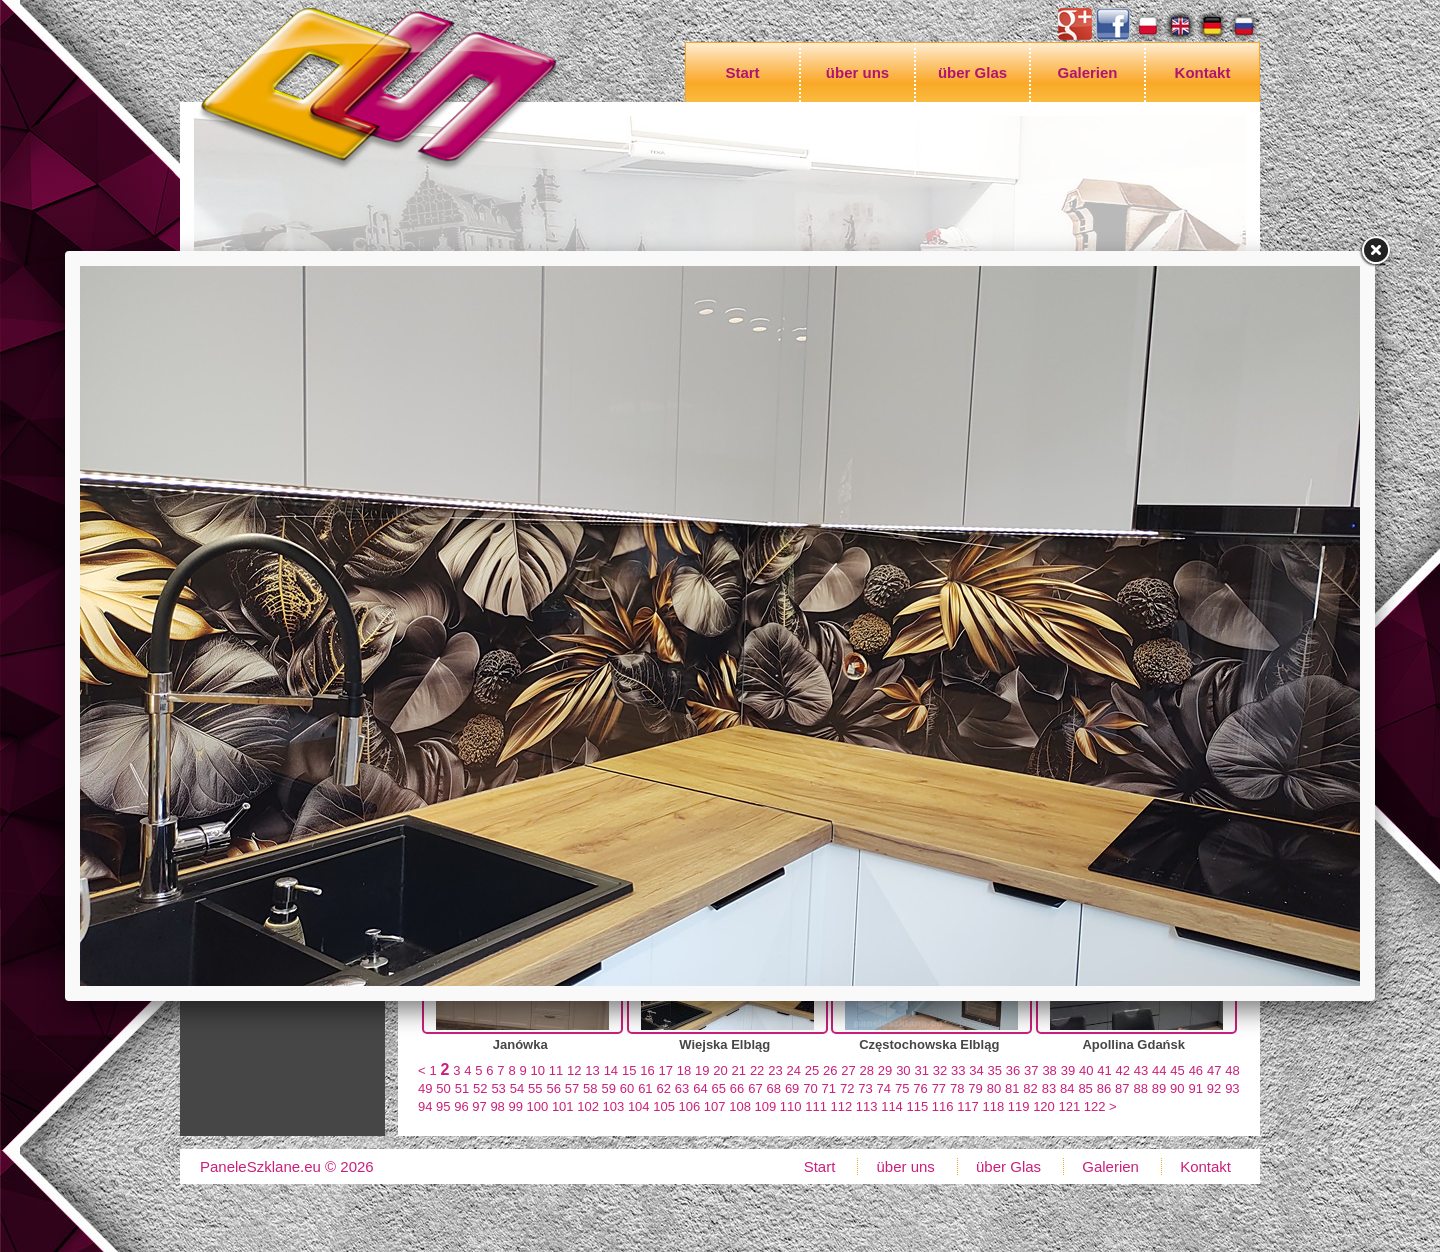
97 (479, 1106)
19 (702, 1070)
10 (538, 1070)
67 (755, 1088)
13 (592, 1070)
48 (1232, 1070)
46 (1196, 1070)
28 (867, 1070)
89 (1159, 1088)
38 (1049, 1070)
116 (943, 1106)
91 (1195, 1088)
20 (720, 1070)
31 (921, 1070)
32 (940, 1070)
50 (443, 1088)
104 (639, 1106)
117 (968, 1106)
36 (1013, 1070)
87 (1122, 1088)
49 (425, 1088)
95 (443, 1106)
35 (995, 1070)
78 (957, 1088)
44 (1159, 1070)
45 (1177, 1070)
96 (461, 1106)
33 (958, 1070)
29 (885, 1070)
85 (1085, 1088)
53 (498, 1088)
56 (553, 1088)
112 (842, 1106)
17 (665, 1070)
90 (1177, 1088)
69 (792, 1088)
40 (1086, 1070)
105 (664, 1106)
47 (1214, 1070)
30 (903, 1070)
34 (976, 1070)
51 (462, 1088)
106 (690, 1106)
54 (517, 1088)
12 (574, 1070)
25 (812, 1070)
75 (902, 1088)
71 (829, 1088)
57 (572, 1088)
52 (480, 1088)
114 (892, 1106)
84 (1067, 1088)
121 (1069, 1106)
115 (917, 1106)
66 (737, 1088)
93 (1232, 1088)
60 (627, 1088)
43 (1141, 1070)
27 (848, 1070)
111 (816, 1106)
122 (1095, 1106)
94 (425, 1106)
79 (975, 1088)
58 (590, 1088)
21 (739, 1070)
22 (757, 1070)
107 (715, 1106)
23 (775, 1070)
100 (538, 1106)
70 (810, 1088)
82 (1030, 1088)
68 (774, 1088)
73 (865, 1088)
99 (515, 1106)
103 (614, 1106)
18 (684, 1070)
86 (1104, 1088)
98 (497, 1106)
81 (1012, 1088)
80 (994, 1088)
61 (645, 1088)
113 (867, 1106)
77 (939, 1088)
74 (884, 1088)
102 (588, 1106)
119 (1019, 1106)
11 (556, 1070)
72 (847, 1088)
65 (719, 1088)
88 (1140, 1088)
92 (1214, 1088)
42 (1123, 1070)
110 (791, 1106)
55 (535, 1088)
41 (1104, 1070)
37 (1031, 1070)
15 (629, 1070)
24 (793, 1070)
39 (1068, 1070)
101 (563, 1106)
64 (700, 1088)
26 (830, 1070)
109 (766, 1106)
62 (663, 1088)
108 (740, 1106)
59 (608, 1088)
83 (1049, 1088)
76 (920, 1088)
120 (1044, 1106)
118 (993, 1106)
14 (611, 1070)
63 (682, 1088)
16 (647, 1070)
